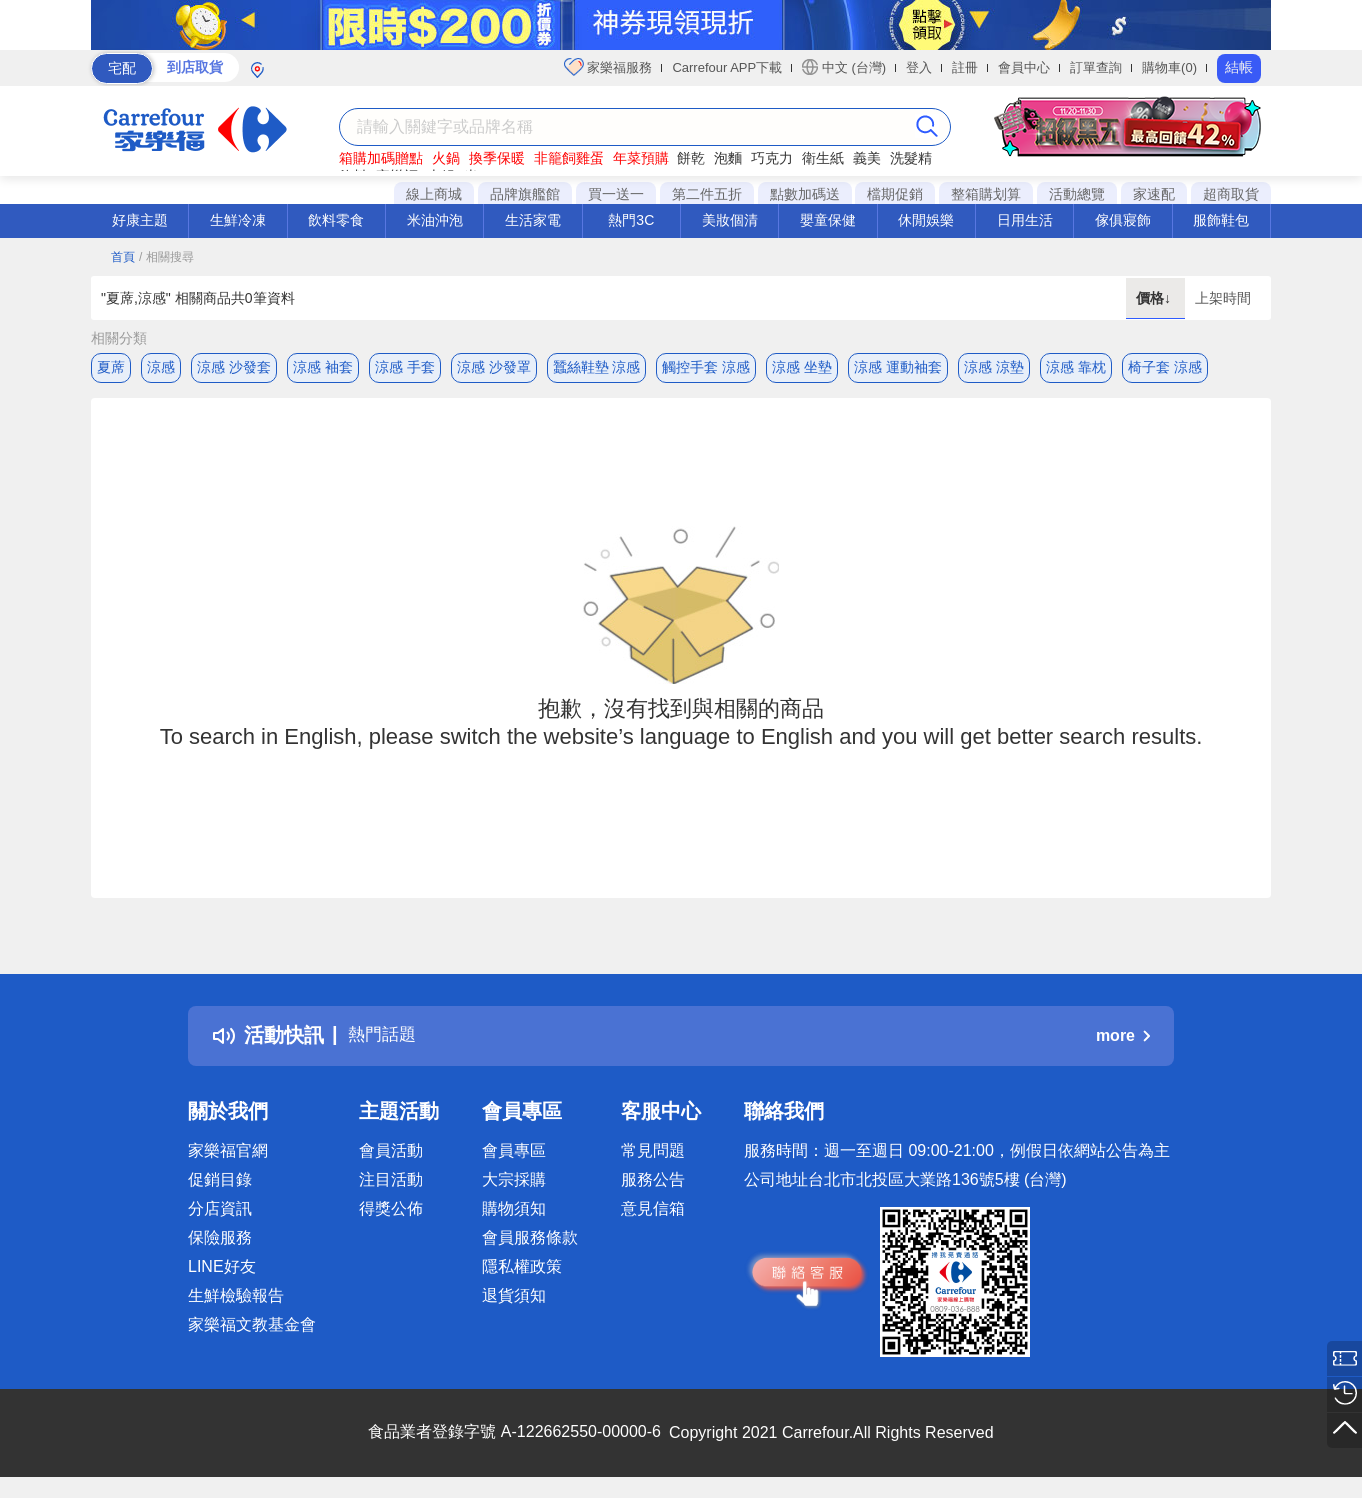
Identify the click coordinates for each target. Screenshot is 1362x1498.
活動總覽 (1077, 194)
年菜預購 (641, 158)
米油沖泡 (435, 220)
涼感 (161, 367)
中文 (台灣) (844, 67)
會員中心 (1024, 67)
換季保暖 (497, 158)
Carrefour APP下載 (727, 67)
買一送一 (616, 194)
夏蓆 (111, 367)
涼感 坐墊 (802, 367)
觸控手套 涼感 (706, 367)
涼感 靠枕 (1076, 367)
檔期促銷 (895, 194)
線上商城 (434, 194)
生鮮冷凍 (238, 220)
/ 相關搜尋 (166, 257)
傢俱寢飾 (1123, 220)
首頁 (123, 257)
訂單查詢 (1096, 67)
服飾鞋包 (1221, 220)
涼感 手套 (405, 367)
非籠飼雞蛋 (569, 158)
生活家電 (533, 220)
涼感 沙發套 (234, 367)
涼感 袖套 (323, 367)
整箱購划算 (986, 194)
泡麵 (728, 158)
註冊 (965, 67)
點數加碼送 (805, 194)
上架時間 (1223, 298)
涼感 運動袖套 (898, 367)
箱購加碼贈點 (381, 158)
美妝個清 (730, 220)
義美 (867, 158)
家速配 (1154, 194)
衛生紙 (823, 158)
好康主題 (140, 220)
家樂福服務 (608, 67)
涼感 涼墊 (994, 367)
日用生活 (1025, 220)
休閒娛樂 (926, 220)
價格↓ (1155, 298)
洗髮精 (911, 158)
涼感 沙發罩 (494, 367)
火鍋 (446, 158)
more (1123, 1040)
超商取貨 (1231, 194)
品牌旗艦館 (525, 194)
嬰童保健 (828, 220)
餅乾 (691, 158)
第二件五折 (707, 194)
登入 (919, 67)
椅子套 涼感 (1165, 367)
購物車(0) (1169, 67)
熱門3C (631, 220)
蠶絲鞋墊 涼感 (597, 367)
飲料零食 (336, 220)
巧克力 (772, 158)
